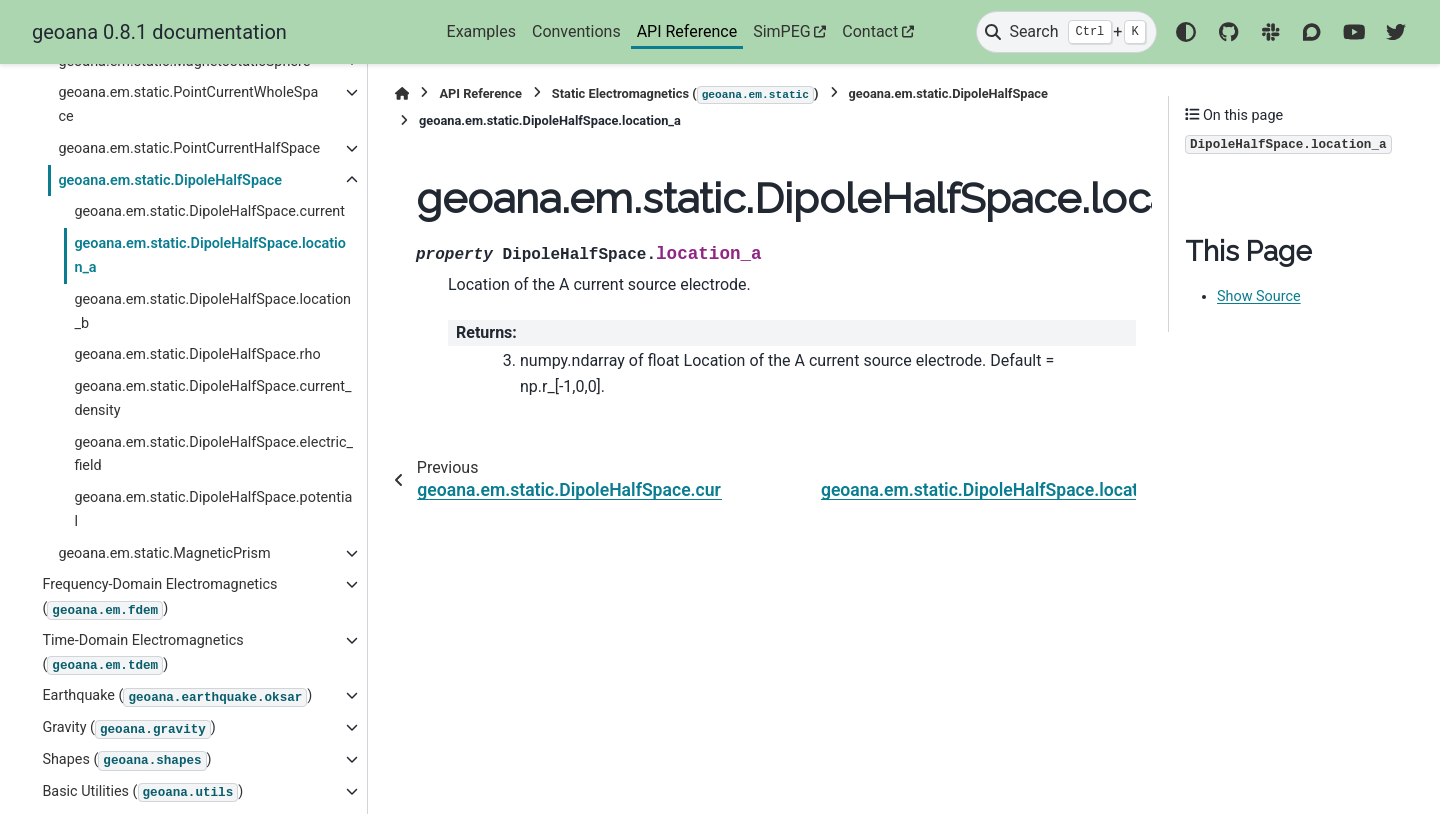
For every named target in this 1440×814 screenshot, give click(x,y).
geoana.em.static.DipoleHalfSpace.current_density (212, 398)
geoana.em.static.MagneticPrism (164, 553)
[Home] (402, 93)
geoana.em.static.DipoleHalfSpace (170, 180)
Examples (481, 31)
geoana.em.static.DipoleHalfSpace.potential (213, 509)
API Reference (687, 31)
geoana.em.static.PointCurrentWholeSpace (188, 104)
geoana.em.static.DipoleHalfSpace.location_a (210, 255)
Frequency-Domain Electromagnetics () (159, 597)
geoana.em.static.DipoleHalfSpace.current (209, 211)
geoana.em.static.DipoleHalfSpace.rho (197, 354)
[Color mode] (1186, 32)
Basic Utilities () (142, 793)
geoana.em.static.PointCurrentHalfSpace (189, 148)
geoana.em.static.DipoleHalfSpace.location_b (212, 311)
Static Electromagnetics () (685, 95)
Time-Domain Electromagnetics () (142, 653)
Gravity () (128, 729)
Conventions (576, 31)
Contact (870, 31)
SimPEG (782, 31)
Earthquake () (177, 697)
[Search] (1066, 32)
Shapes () (126, 761)
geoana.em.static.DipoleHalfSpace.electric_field (213, 454)
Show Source (1259, 296)
